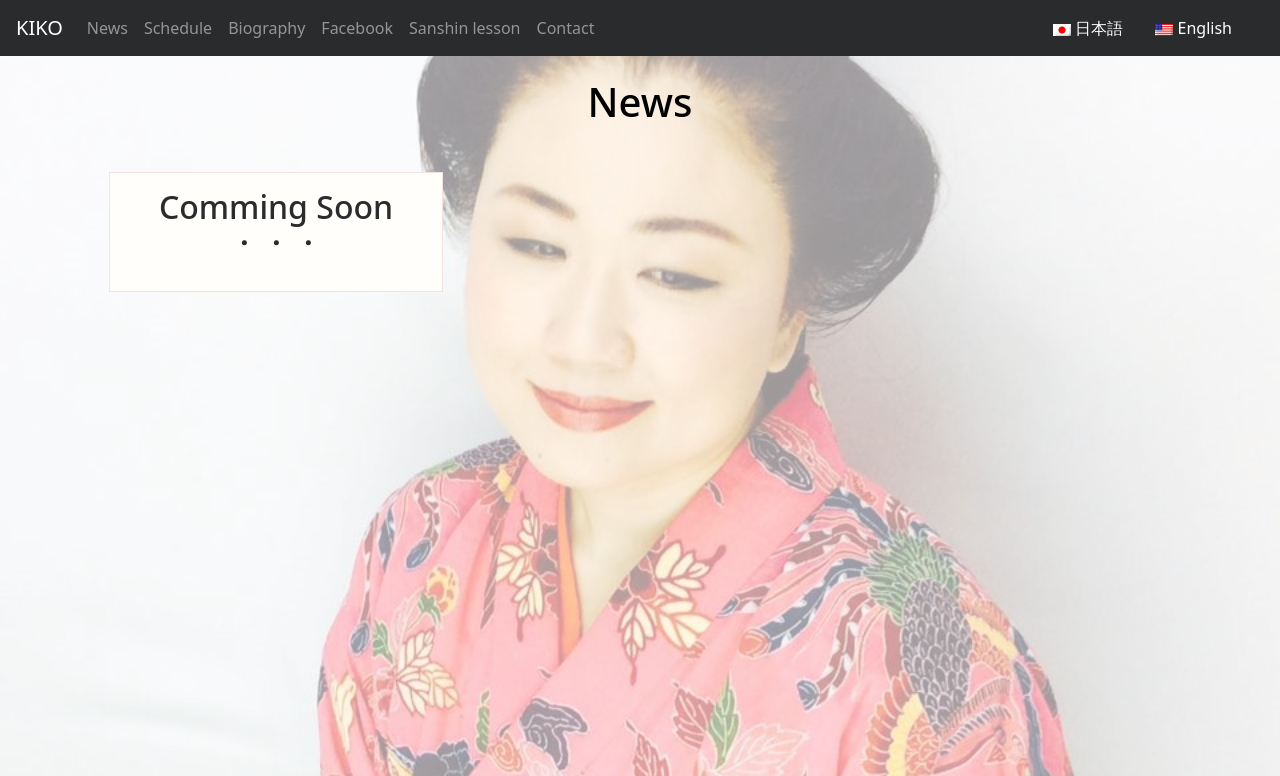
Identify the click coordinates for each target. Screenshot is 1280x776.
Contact (566, 28)
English (1193, 28)
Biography (266, 28)
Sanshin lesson (464, 28)
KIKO (39, 27)
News (107, 28)
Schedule (178, 28)
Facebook (357, 28)
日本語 (1088, 28)
